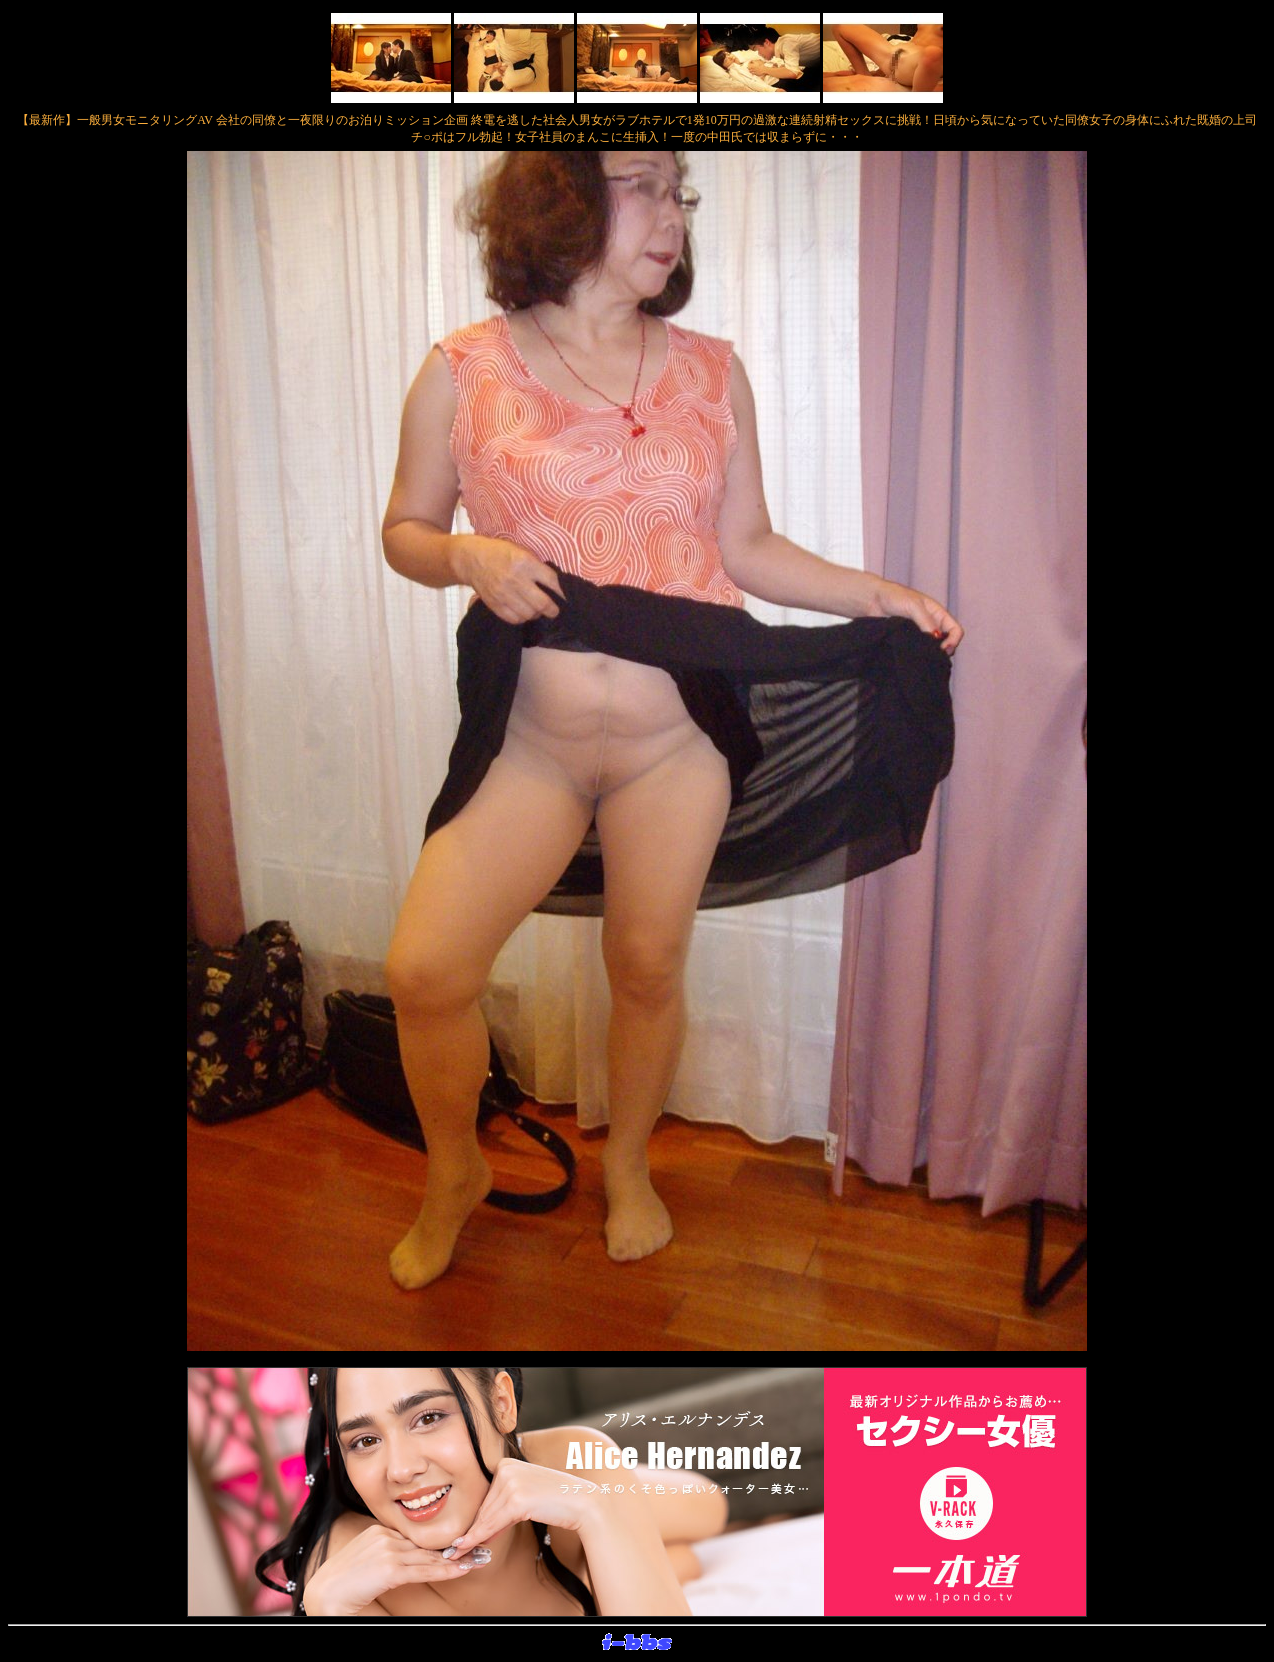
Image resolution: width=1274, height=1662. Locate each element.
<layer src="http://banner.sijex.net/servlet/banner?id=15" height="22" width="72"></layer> (637, 1643)
